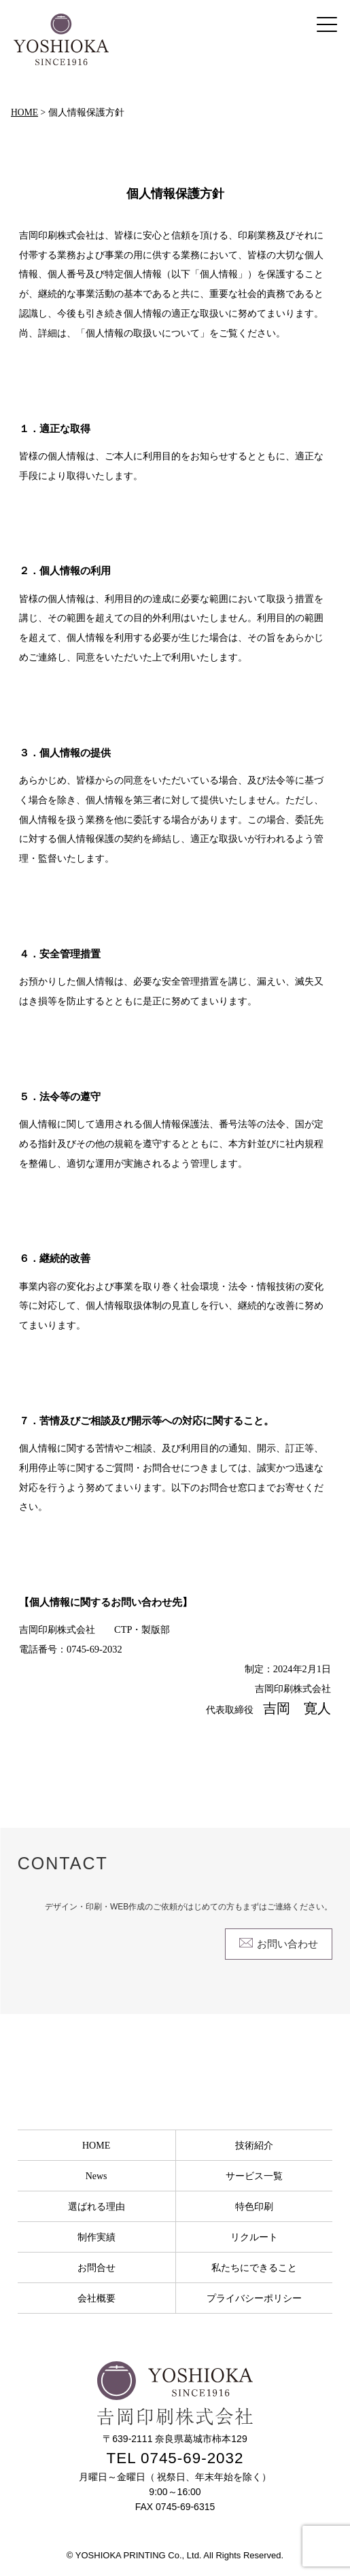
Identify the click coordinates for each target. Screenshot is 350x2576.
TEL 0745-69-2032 (175, 2458)
